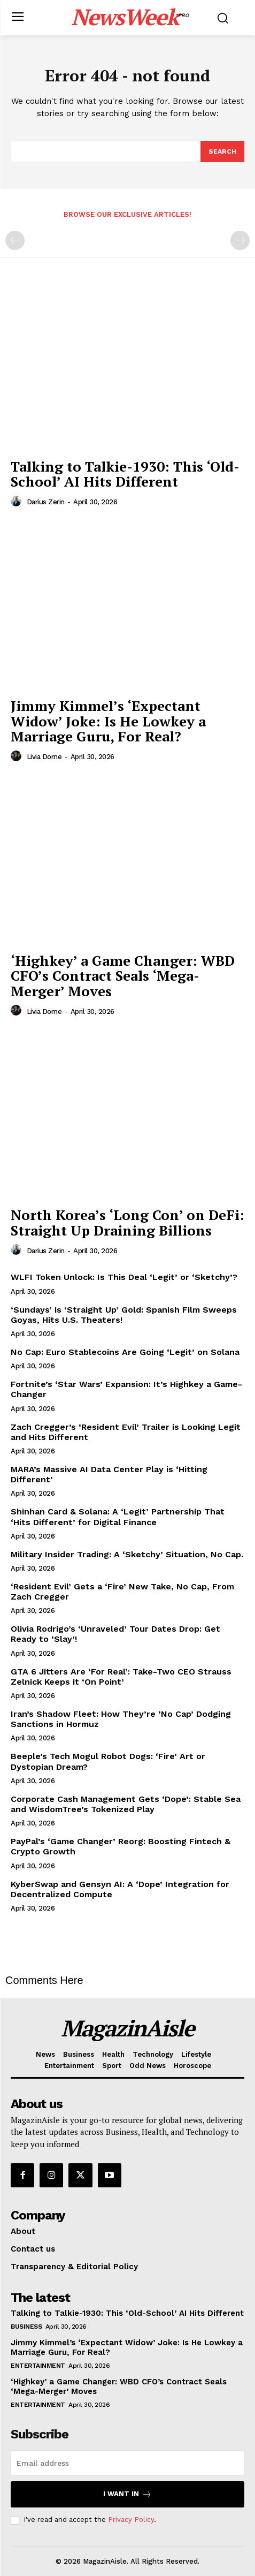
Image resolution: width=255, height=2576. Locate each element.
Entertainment (38, 2365)
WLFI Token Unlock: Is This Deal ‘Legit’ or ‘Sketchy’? (124, 1277)
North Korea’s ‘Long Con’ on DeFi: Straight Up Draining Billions (127, 1222)
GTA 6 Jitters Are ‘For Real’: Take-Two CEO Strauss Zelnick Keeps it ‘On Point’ (121, 1676)
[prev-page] (15, 240)
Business (26, 2326)
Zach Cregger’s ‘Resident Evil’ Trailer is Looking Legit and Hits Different (126, 1432)
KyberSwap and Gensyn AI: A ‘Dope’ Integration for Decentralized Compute (120, 1889)
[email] (127, 2463)
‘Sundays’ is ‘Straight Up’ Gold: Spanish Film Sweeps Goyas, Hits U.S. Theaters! (124, 1315)
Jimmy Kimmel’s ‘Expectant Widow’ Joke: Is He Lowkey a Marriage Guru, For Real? (108, 720)
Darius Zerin (46, 502)
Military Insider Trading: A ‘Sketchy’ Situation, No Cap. (127, 1554)
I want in (127, 2494)
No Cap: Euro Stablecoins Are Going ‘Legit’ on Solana (125, 1352)
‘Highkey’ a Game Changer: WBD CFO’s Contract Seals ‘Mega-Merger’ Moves (123, 975)
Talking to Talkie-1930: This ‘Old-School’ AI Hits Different (125, 474)
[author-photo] (18, 501)
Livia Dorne (44, 757)
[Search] (222, 151)
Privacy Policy (131, 2520)
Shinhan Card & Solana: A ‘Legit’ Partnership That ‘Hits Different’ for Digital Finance (118, 1516)
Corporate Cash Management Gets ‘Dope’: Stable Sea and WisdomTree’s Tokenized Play (126, 1804)
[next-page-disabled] (240, 240)
